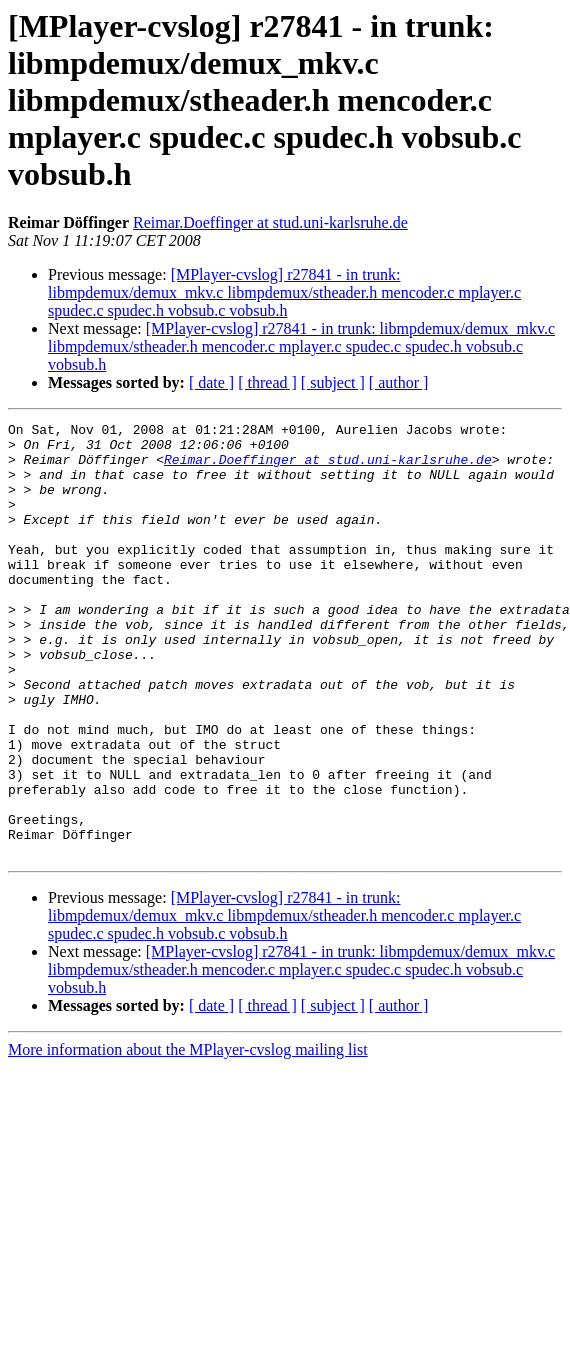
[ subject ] (333, 382)
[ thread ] (267, 382)
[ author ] (399, 382)
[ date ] (211, 382)
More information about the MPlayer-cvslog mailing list (188, 1136)
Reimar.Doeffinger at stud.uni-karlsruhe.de (270, 222)
